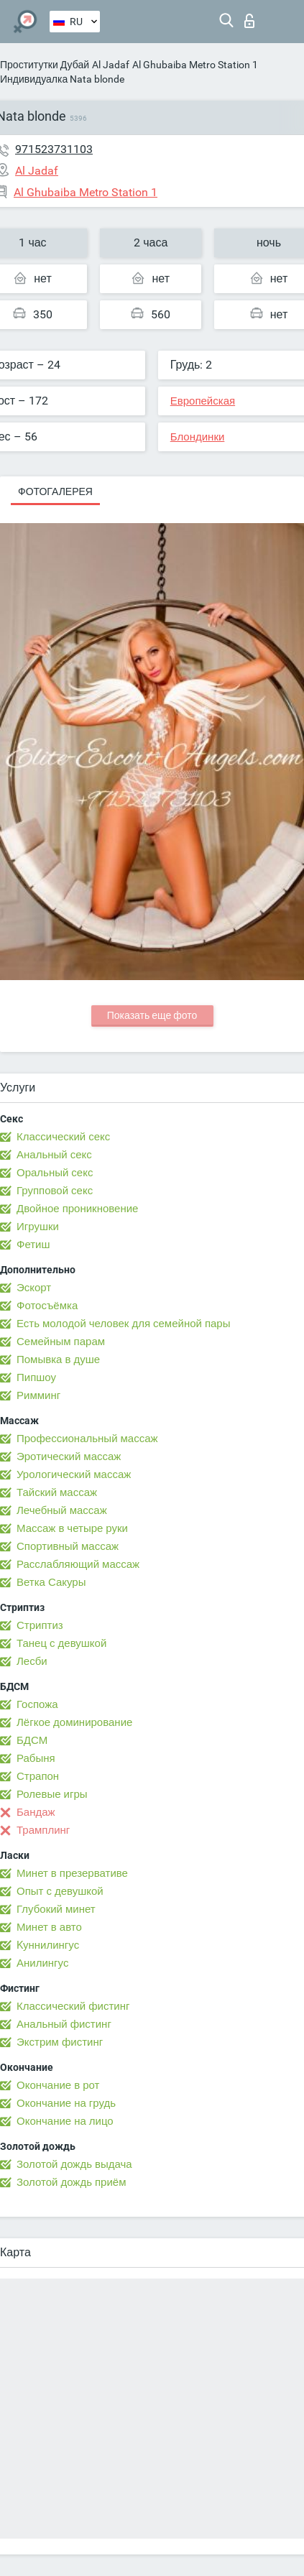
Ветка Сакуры (51, 1582)
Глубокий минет (56, 1909)
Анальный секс (54, 1154)
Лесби (32, 1661)
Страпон (38, 1776)
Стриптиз (40, 1625)
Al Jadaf (110, 64)
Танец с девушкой (61, 1643)
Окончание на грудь (66, 2103)
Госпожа (37, 1704)
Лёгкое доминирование (74, 1722)
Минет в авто (49, 1927)
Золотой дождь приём (71, 2182)
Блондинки (197, 436)
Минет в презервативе (72, 1873)
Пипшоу (36, 1377)
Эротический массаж (69, 1456)
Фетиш (33, 1244)
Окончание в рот (58, 2085)
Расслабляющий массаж (78, 1564)
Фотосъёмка (47, 1305)
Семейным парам (61, 1341)
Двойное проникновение (77, 1208)
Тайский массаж (57, 1492)
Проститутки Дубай (44, 64)
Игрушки (38, 1226)
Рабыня (36, 1758)
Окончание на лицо (65, 2121)
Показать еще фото (152, 1015)
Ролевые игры (52, 1794)
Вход (249, 21)
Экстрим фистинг (60, 2042)
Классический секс (63, 1136)
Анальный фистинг (64, 2024)
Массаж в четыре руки (72, 1528)
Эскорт (34, 1287)
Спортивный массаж (68, 1546)
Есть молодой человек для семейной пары (123, 1323)
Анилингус (42, 1963)
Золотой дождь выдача (74, 2164)
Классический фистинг (73, 2006)
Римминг (38, 1395)
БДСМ (32, 1740)
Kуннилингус (48, 1945)
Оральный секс (55, 1172)
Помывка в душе (58, 1359)
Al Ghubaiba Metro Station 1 (195, 64)
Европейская (202, 400)
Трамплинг (43, 1830)
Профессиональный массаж (87, 1438)
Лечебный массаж (62, 1510)
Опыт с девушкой (60, 1891)
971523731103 (54, 149)
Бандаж (36, 1812)
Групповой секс (55, 1190)
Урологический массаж (74, 1474)
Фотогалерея (55, 491)
